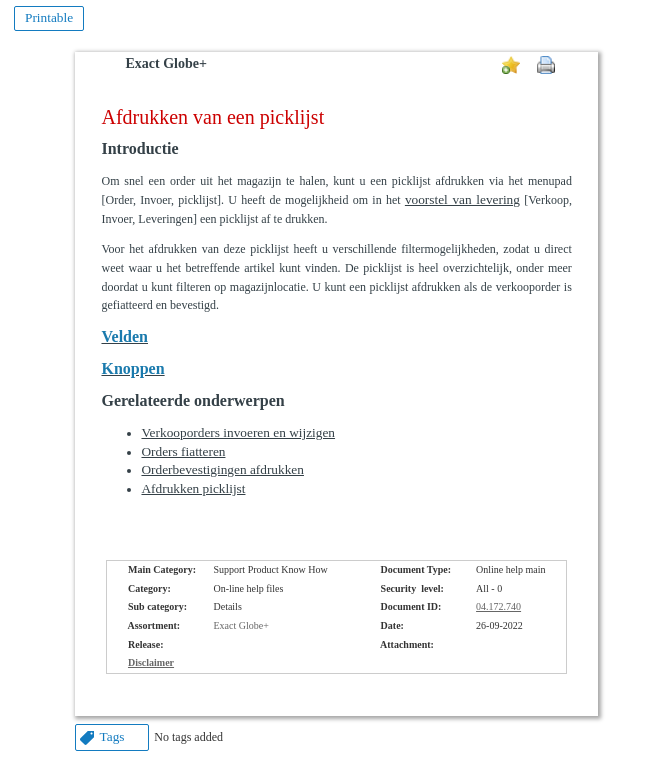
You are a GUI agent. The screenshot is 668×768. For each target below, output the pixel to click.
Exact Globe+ (165, 63)
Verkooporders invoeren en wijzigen (238, 432)
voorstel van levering (462, 199)
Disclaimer (151, 662)
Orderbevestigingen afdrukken (222, 469)
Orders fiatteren (183, 451)
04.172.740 (498, 606)
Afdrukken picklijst (193, 488)
